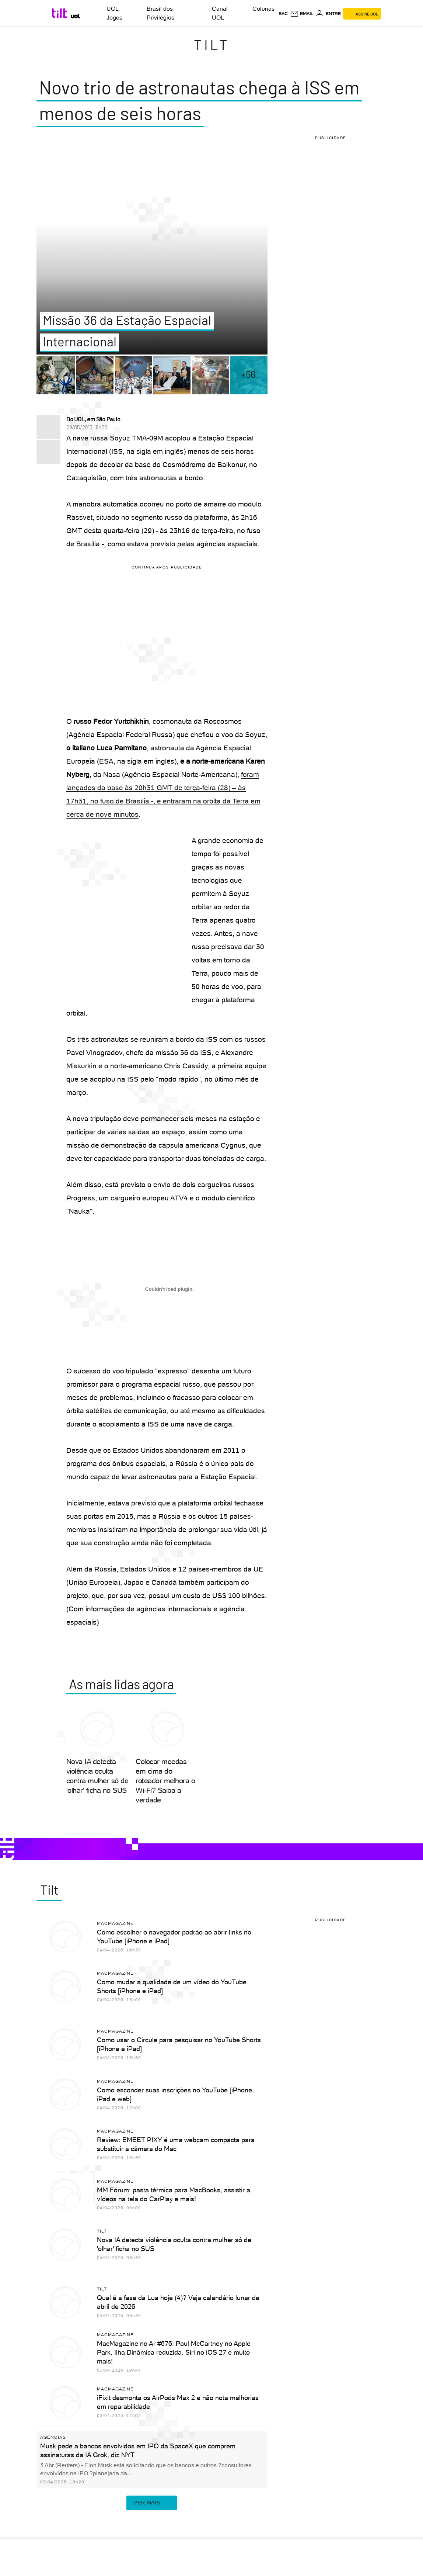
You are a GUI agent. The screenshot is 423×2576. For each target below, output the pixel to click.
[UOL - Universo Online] (75, 16)
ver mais (152, 2503)
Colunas (263, 8)
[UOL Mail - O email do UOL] (301, 13)
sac (283, 13)
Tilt (212, 44)
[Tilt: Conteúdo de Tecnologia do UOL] (60, 13)
